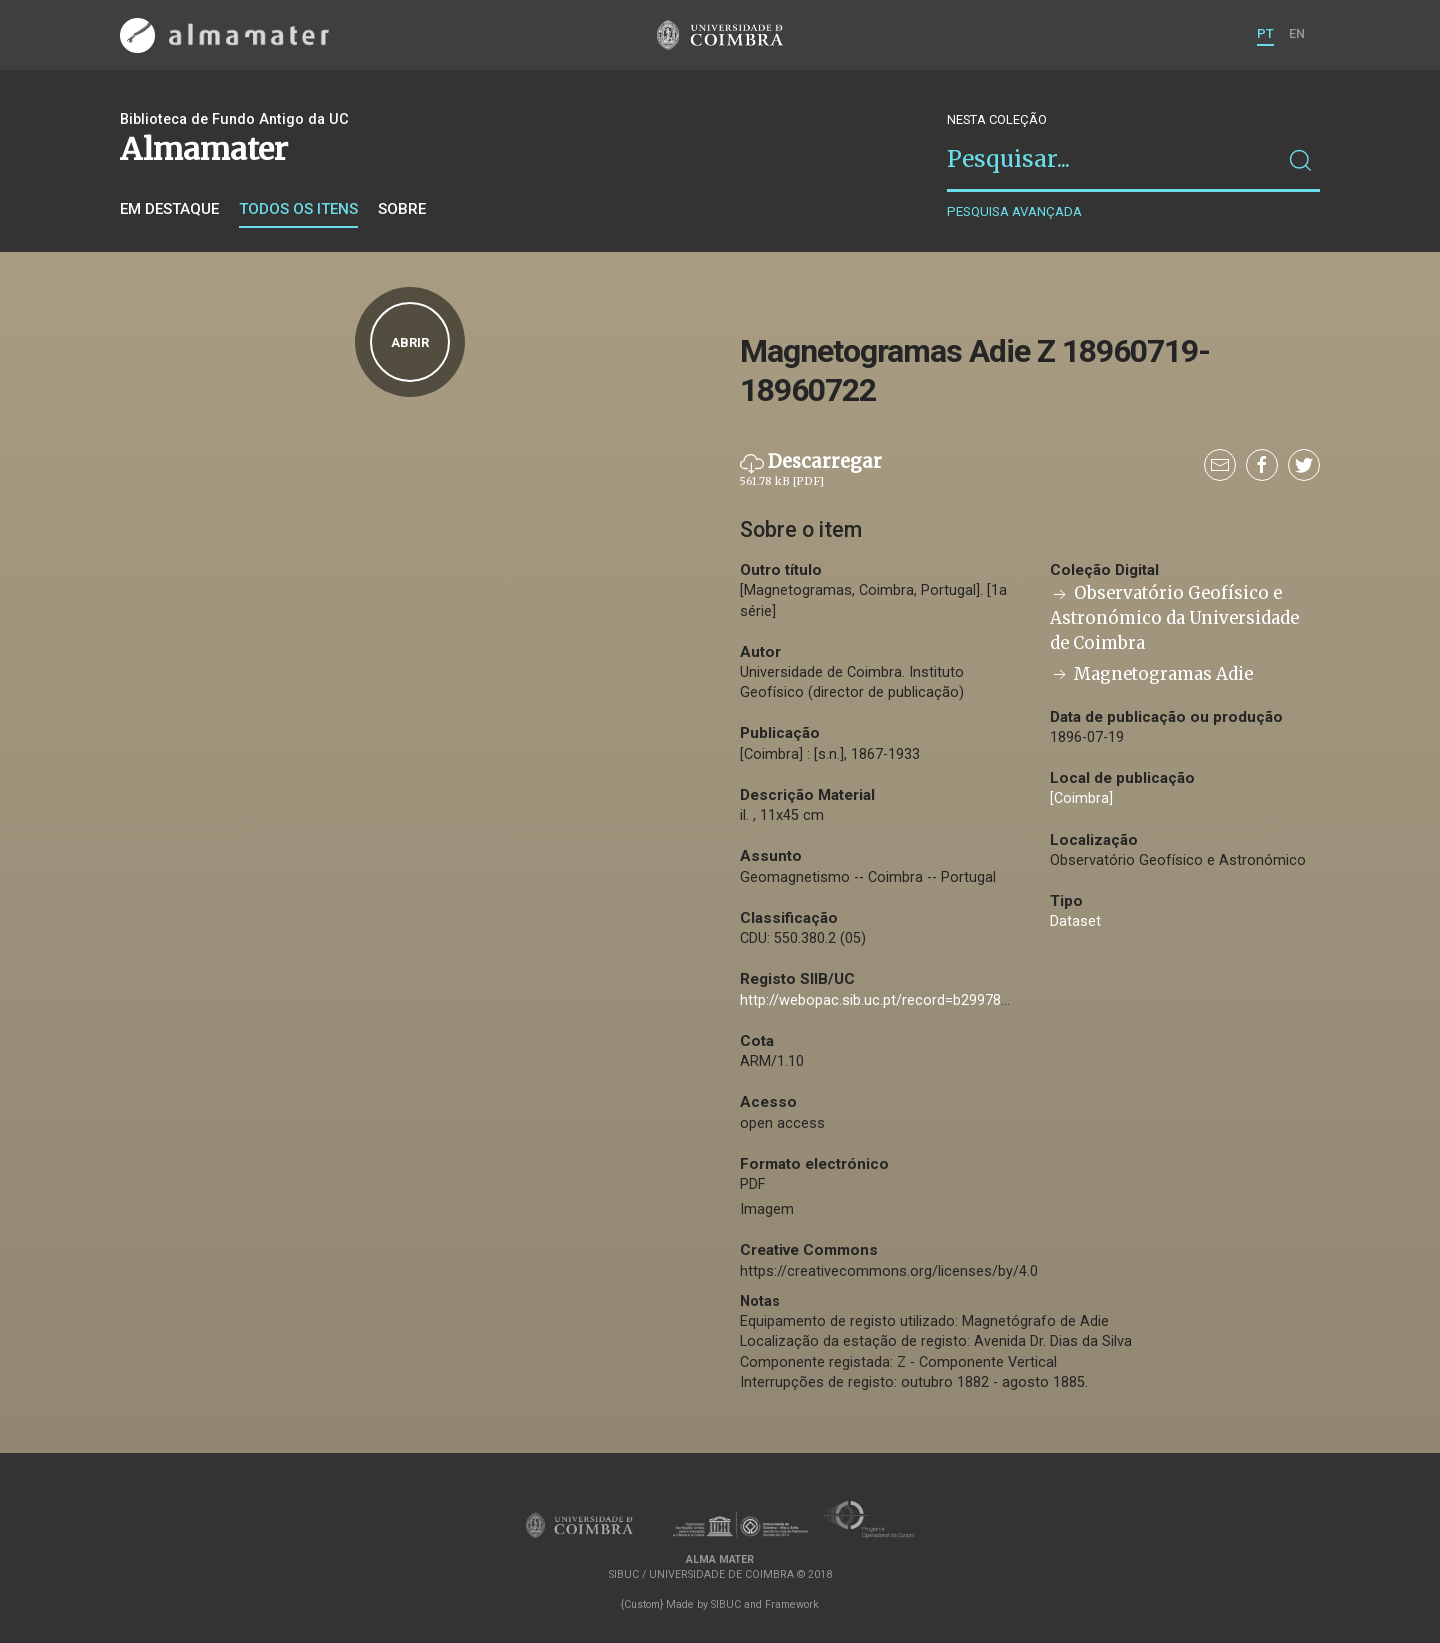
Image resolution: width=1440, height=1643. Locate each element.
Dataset (1075, 921)
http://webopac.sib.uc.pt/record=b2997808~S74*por (910, 1000)
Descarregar (811, 470)
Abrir (410, 342)
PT (1265, 33)
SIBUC (726, 1604)
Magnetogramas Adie (1151, 674)
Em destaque (169, 209)
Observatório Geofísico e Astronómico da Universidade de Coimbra (1174, 618)
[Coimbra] (1081, 798)
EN (1297, 33)
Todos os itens (298, 209)
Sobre (402, 209)
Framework (792, 1604)
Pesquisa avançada (1014, 211)
